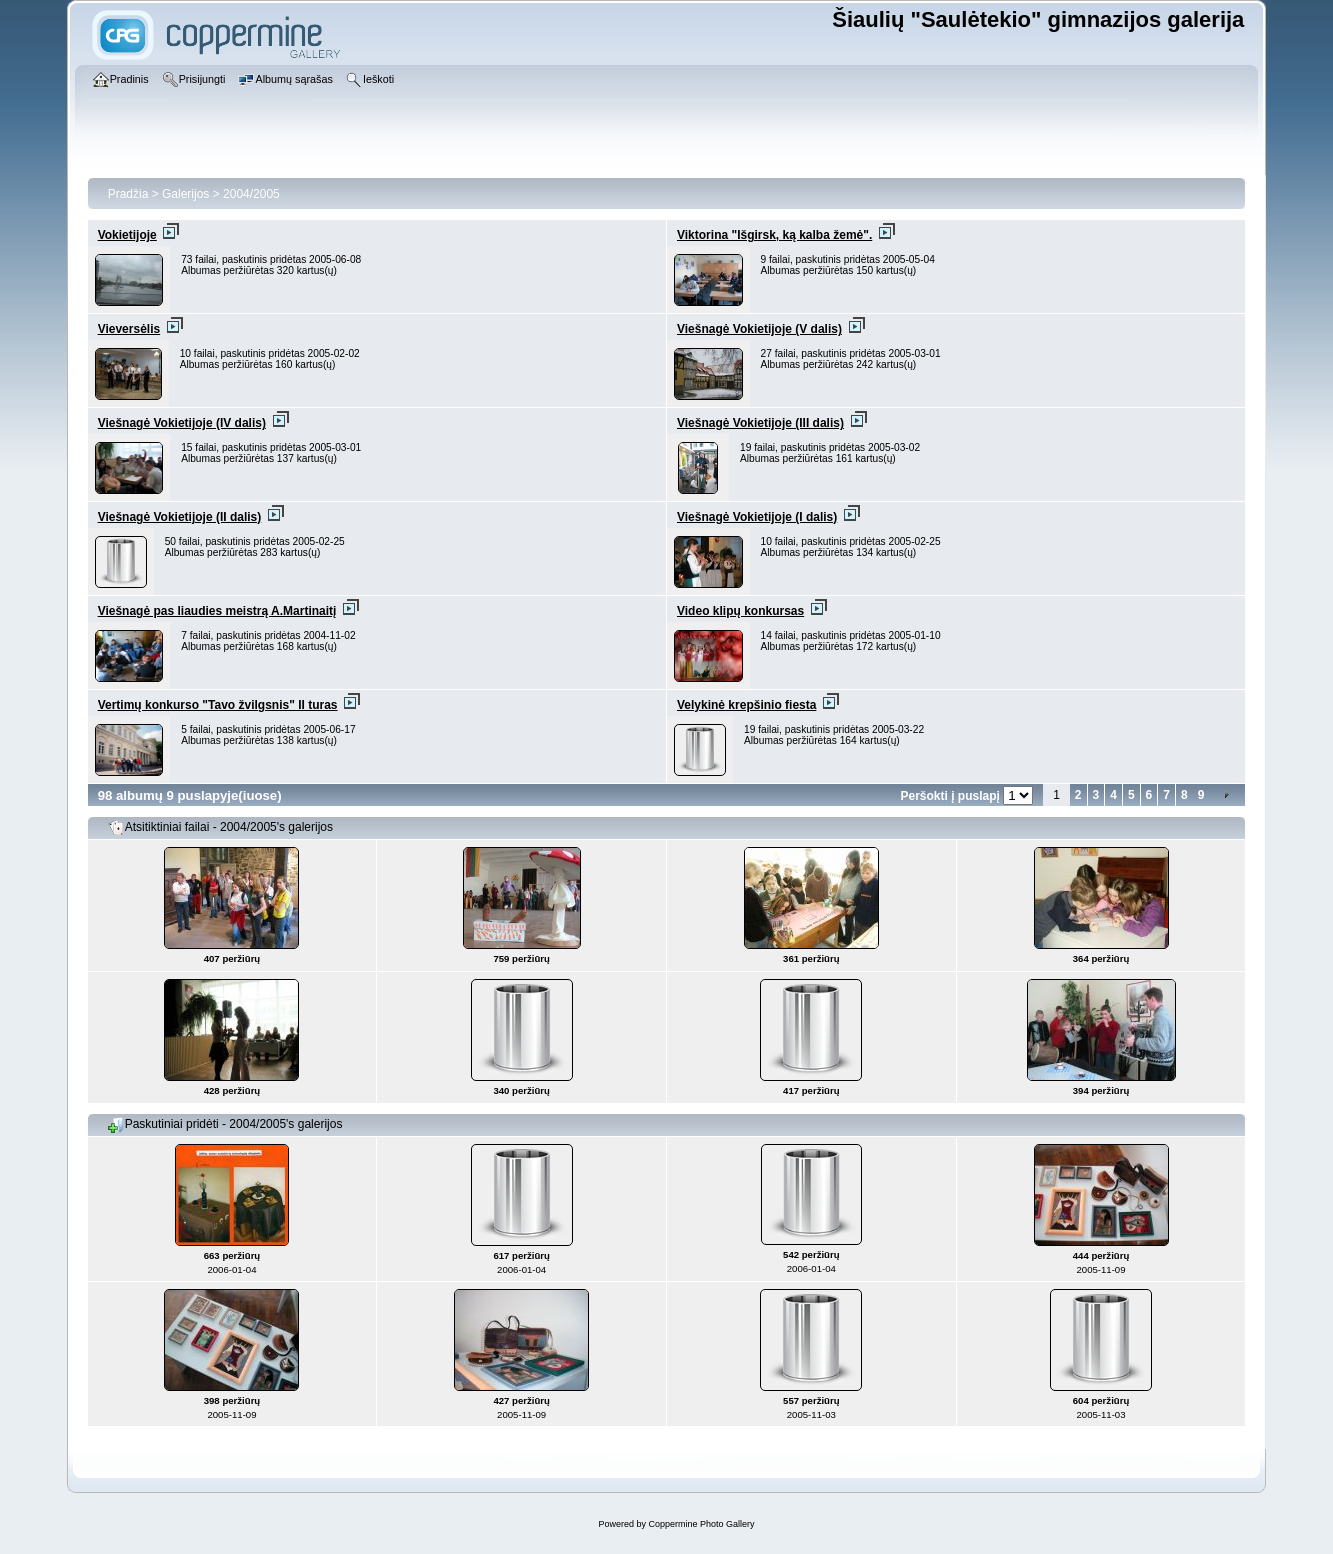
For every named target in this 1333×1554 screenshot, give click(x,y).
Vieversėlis (129, 329)
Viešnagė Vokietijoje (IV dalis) (182, 423)
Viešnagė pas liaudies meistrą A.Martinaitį (217, 611)
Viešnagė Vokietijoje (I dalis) (757, 517)
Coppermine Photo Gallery (701, 1524)
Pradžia (128, 194)
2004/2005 (251, 194)
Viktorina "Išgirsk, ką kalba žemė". (774, 235)
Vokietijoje (127, 235)
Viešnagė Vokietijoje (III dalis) (760, 423)
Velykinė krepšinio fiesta (746, 705)
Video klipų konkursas (740, 611)
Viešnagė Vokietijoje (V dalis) (759, 329)
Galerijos (185, 194)
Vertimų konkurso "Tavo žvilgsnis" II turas (218, 705)
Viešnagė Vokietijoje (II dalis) (180, 517)
